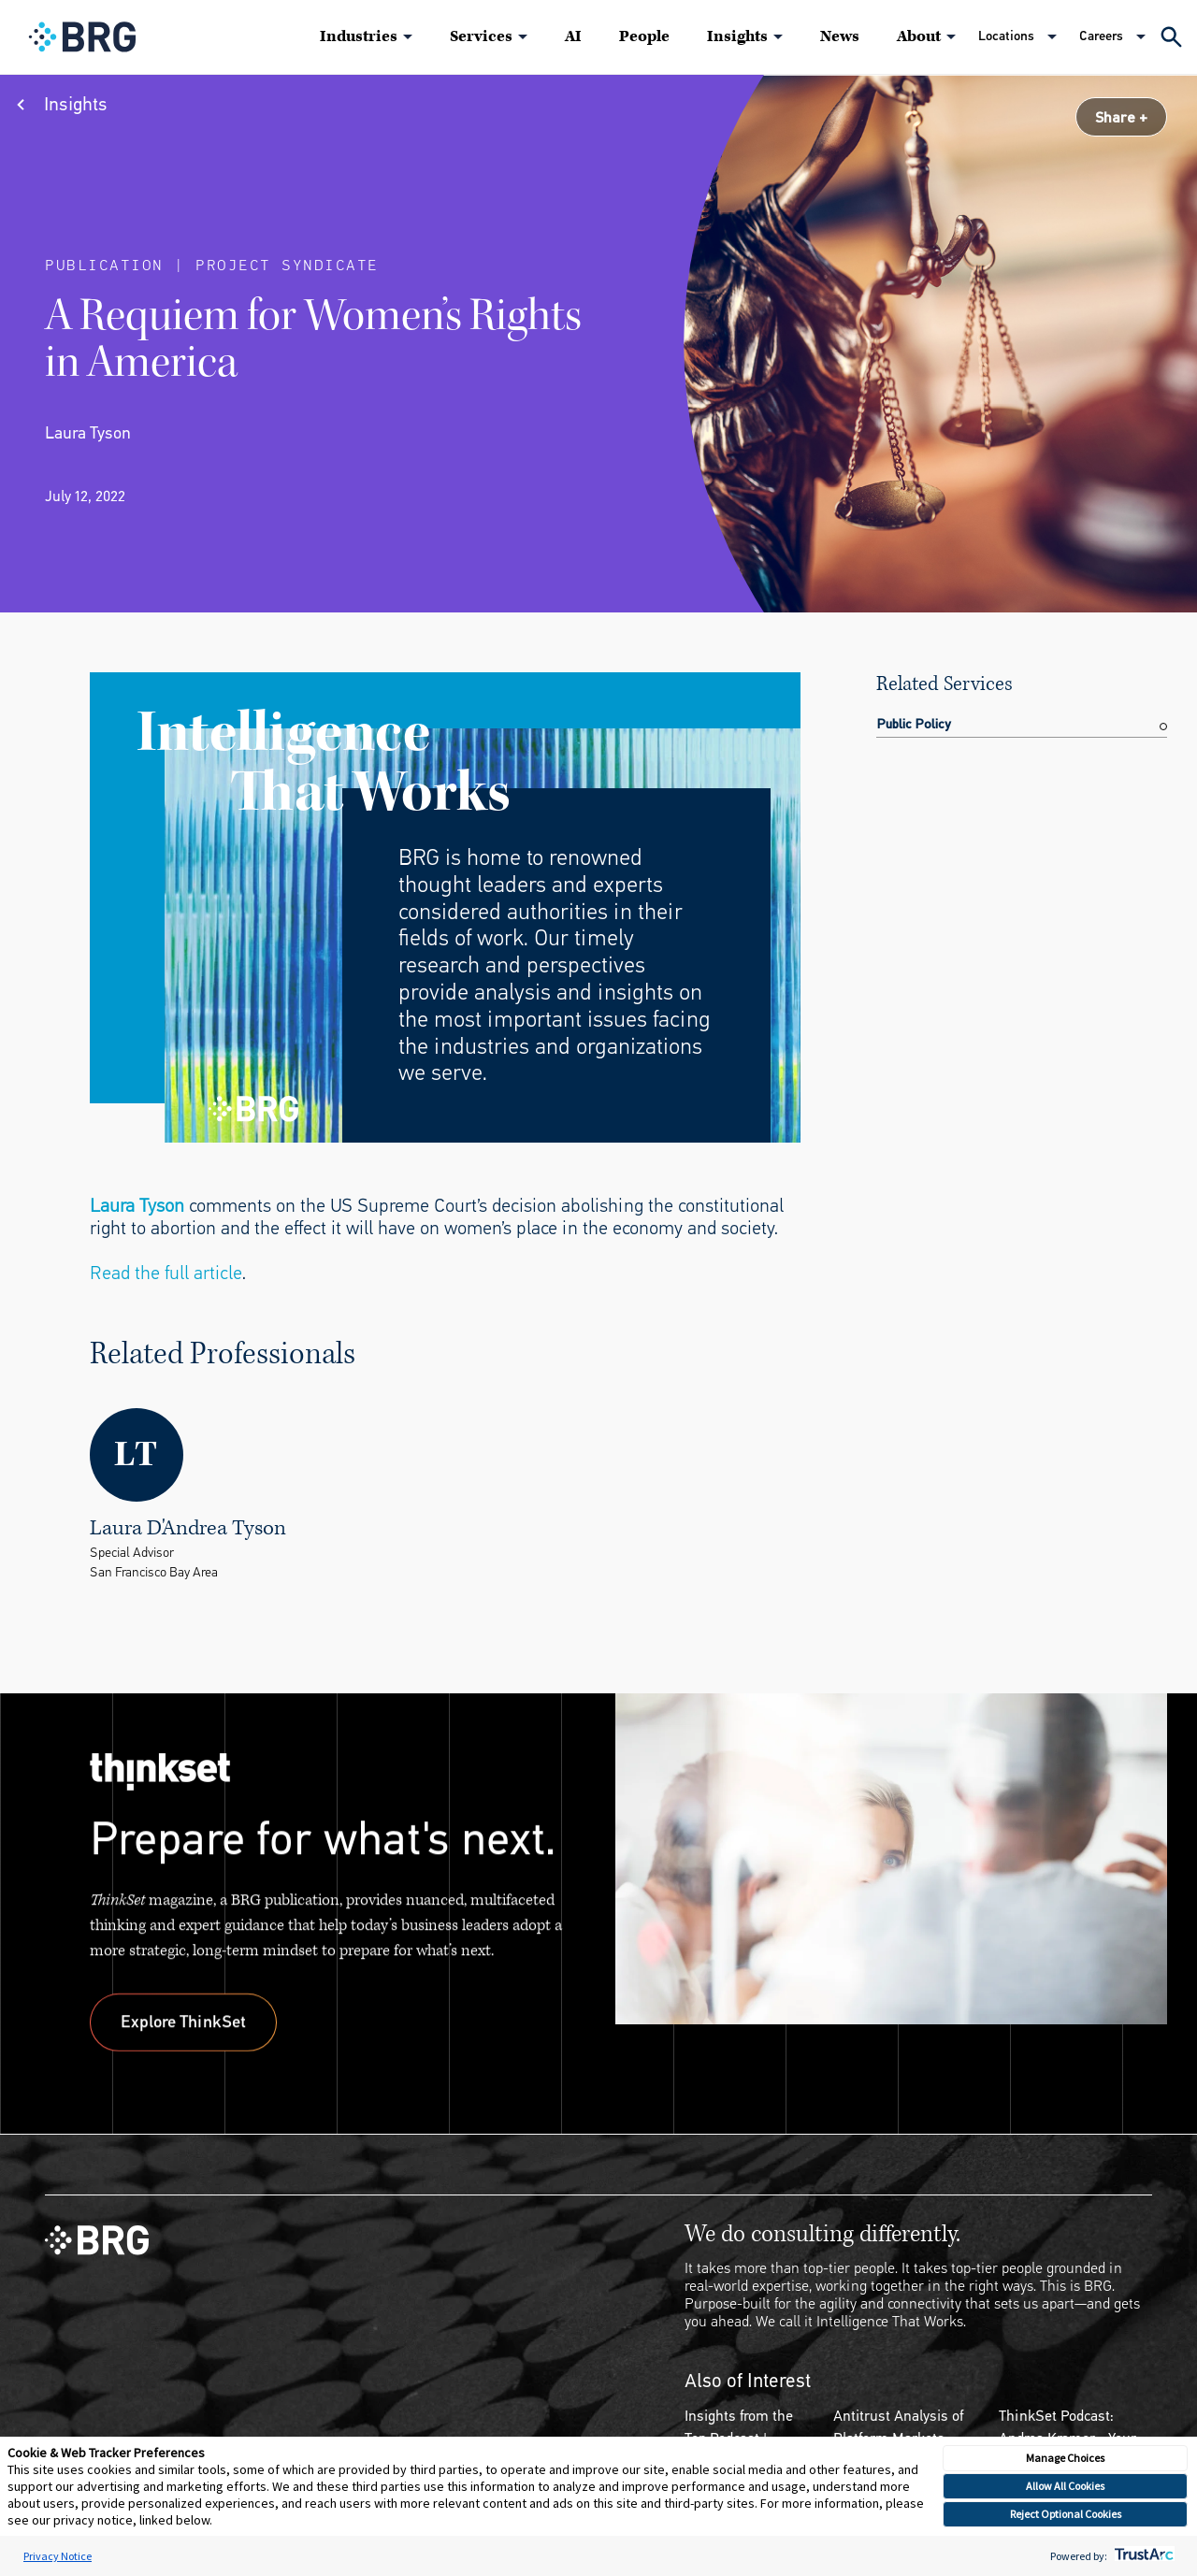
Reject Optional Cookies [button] (1065, 2514)
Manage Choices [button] (1065, 2458)
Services (481, 36)
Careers (1101, 36)
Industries (358, 36)
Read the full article (166, 1273)
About (919, 36)
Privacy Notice (57, 2556)
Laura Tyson (137, 1205)
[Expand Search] (1171, 37)
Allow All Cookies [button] (1065, 2486)
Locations (1006, 36)
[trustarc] (1142, 2556)
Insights (737, 36)
